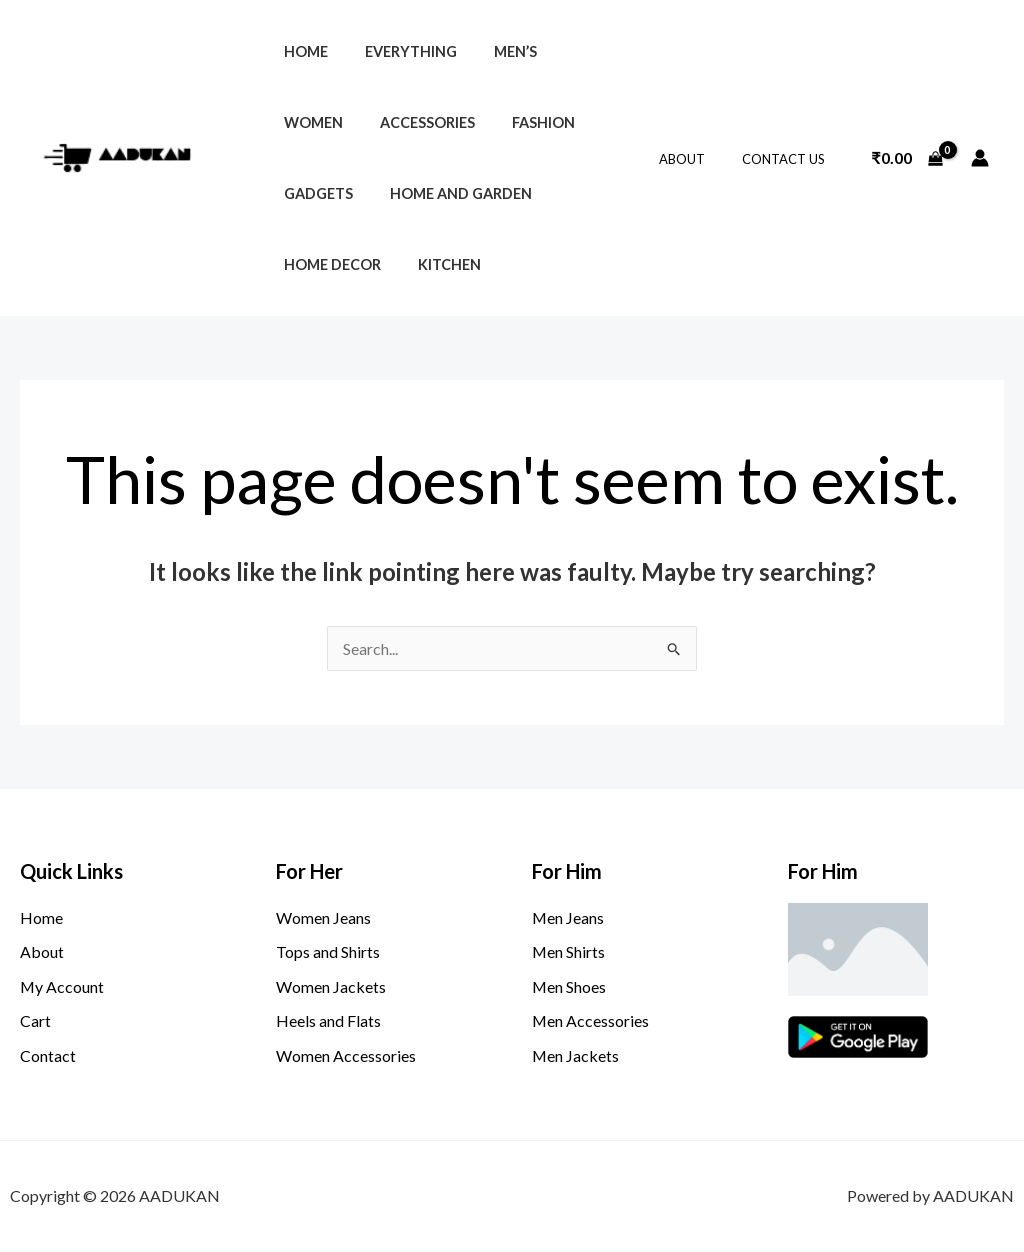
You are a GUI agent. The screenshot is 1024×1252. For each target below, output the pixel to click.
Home (301, 51)
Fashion (434, 122)
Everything (398, 51)
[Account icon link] (980, 158)
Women (574, 51)
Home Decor (498, 193)
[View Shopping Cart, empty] (907, 158)
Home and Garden (350, 193)
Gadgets (529, 122)
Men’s (494, 51)
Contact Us (788, 159)
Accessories (326, 122)
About (698, 159)
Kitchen (310, 264)
